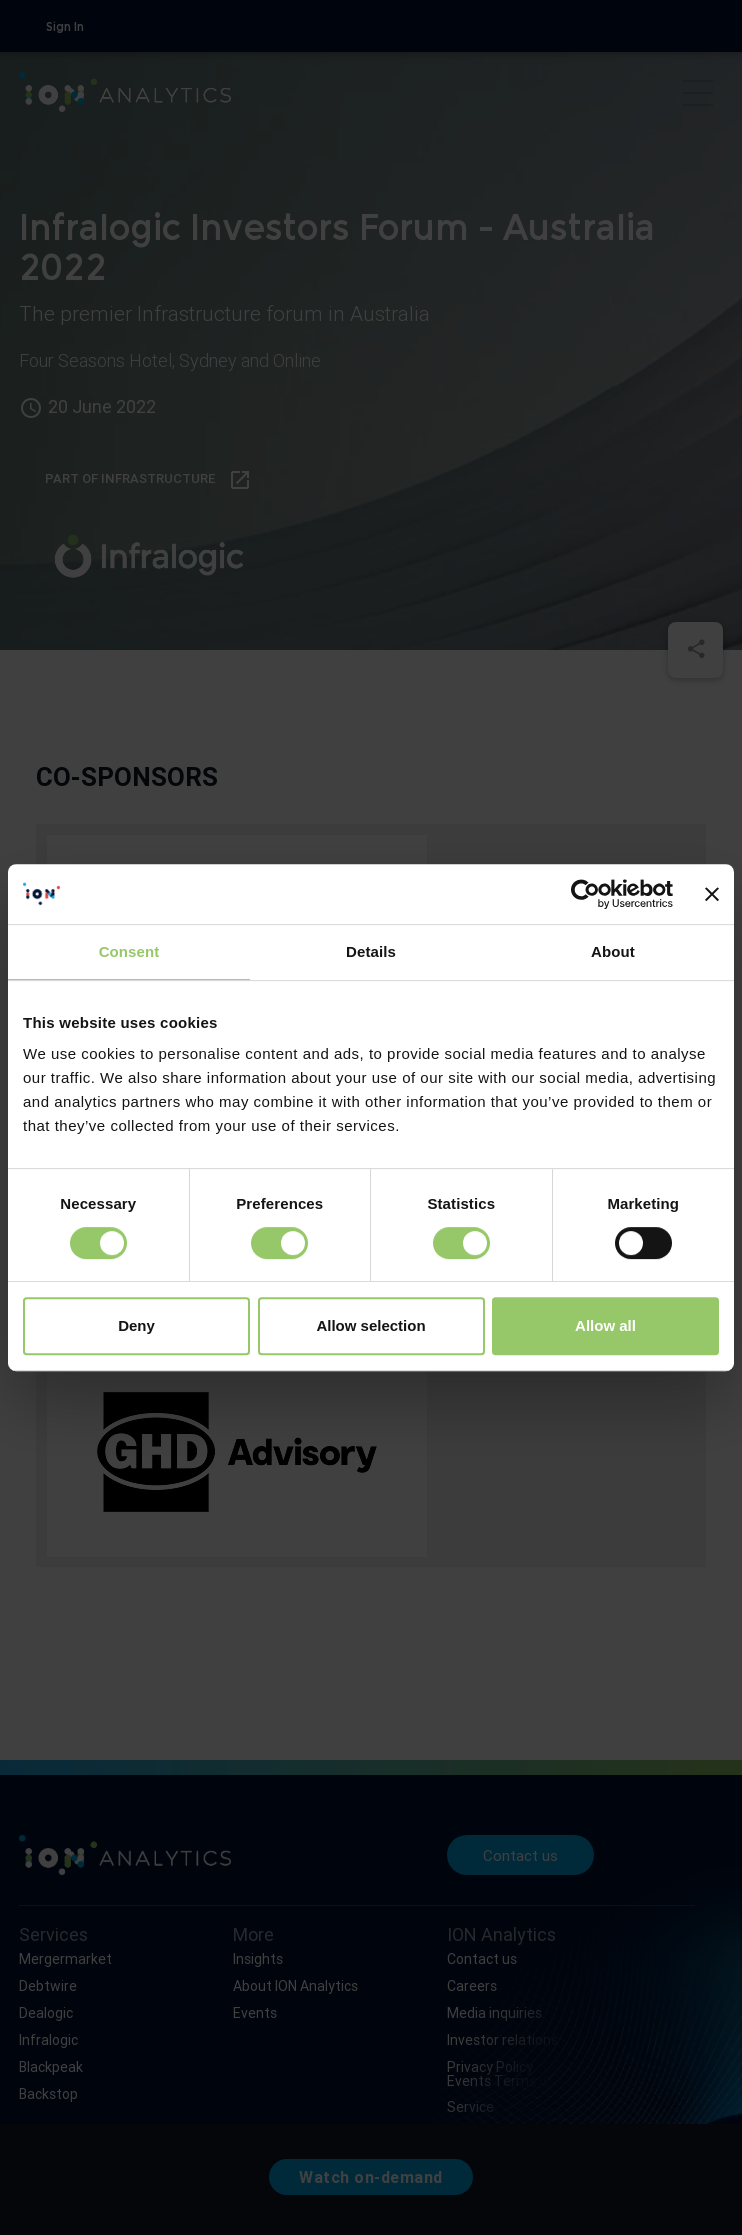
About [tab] (613, 951)
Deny (136, 1325)
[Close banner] (712, 894)
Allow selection (370, 1325)
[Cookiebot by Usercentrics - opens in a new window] (585, 894)
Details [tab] (371, 951)
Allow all (605, 1325)
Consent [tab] (129, 951)
